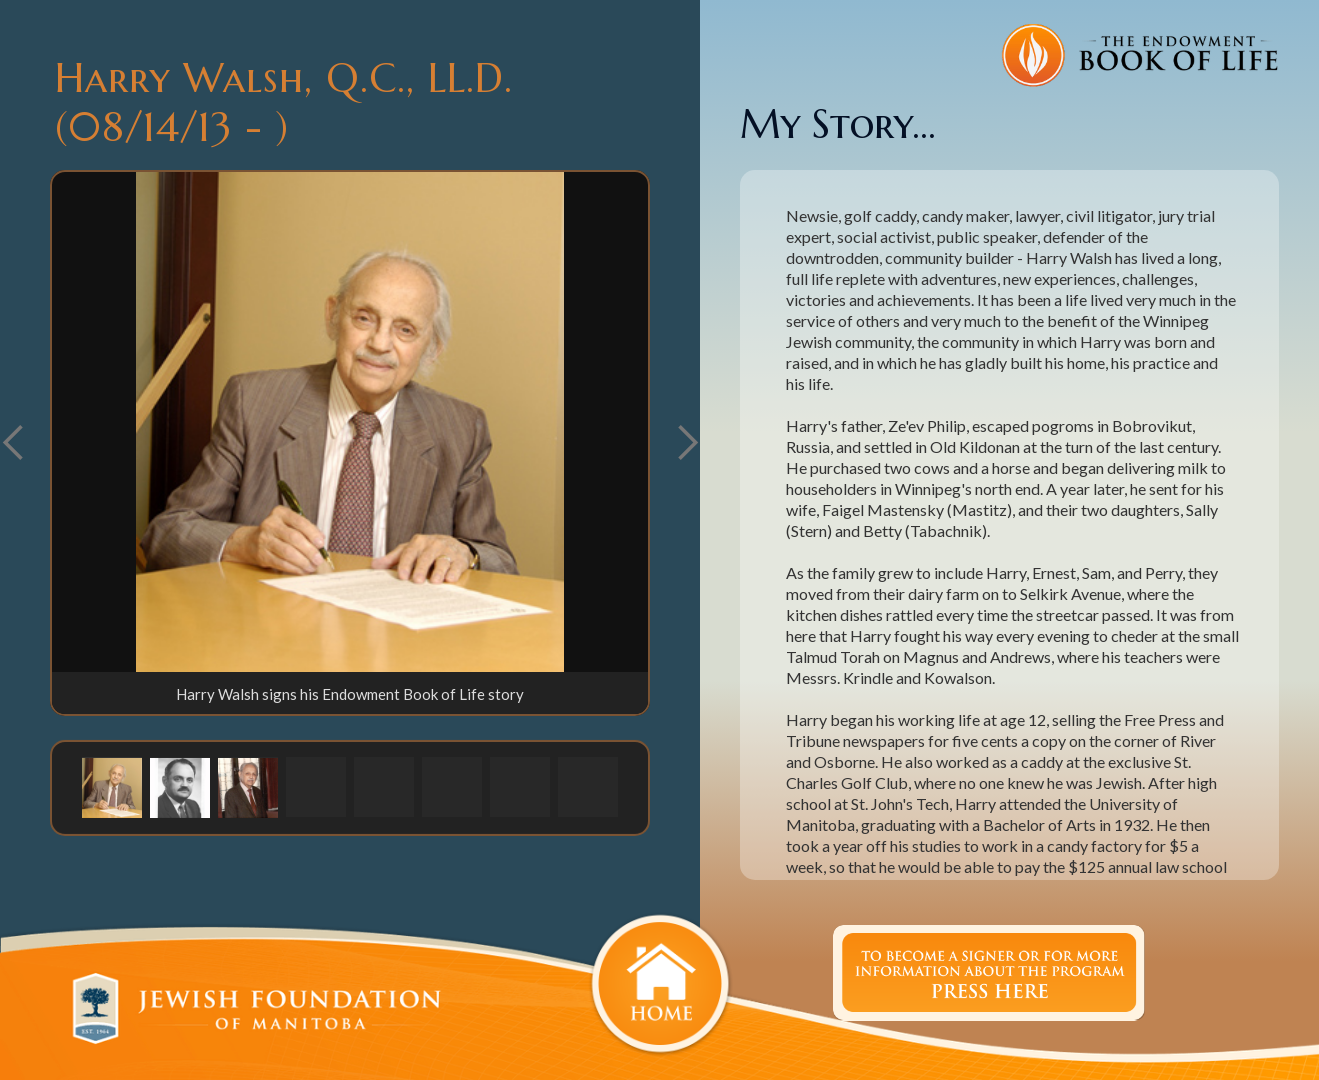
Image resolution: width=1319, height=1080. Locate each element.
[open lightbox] (350, 422)
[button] (687, 443)
